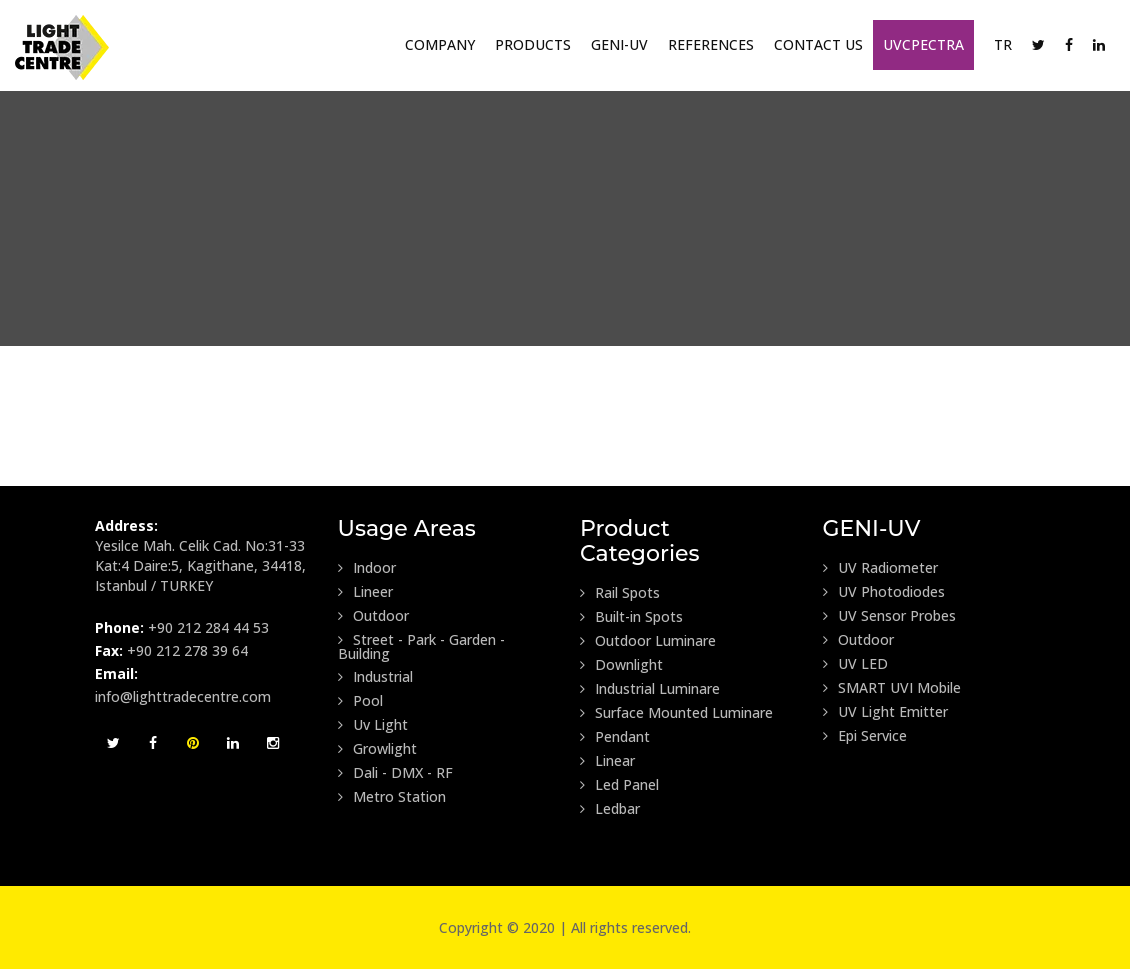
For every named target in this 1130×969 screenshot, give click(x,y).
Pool (360, 701)
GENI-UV (619, 44)
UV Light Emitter (885, 712)
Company (440, 44)
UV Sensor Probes (889, 616)
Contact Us (818, 44)
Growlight (377, 749)
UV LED (855, 664)
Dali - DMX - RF (395, 773)
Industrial (375, 677)
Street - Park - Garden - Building (421, 646)
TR (1003, 44)
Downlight (621, 665)
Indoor (367, 568)
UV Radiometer (880, 568)
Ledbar (610, 809)
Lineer (365, 592)
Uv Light (373, 725)
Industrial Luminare (650, 689)
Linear (607, 761)
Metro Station (392, 797)
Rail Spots (620, 593)
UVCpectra (923, 44)
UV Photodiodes (884, 592)
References (711, 44)
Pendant (615, 737)
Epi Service (865, 736)
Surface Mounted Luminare (676, 713)
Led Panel (619, 785)
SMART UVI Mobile (892, 688)
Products (533, 44)
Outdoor (373, 616)
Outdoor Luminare (648, 641)
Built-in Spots (631, 617)
